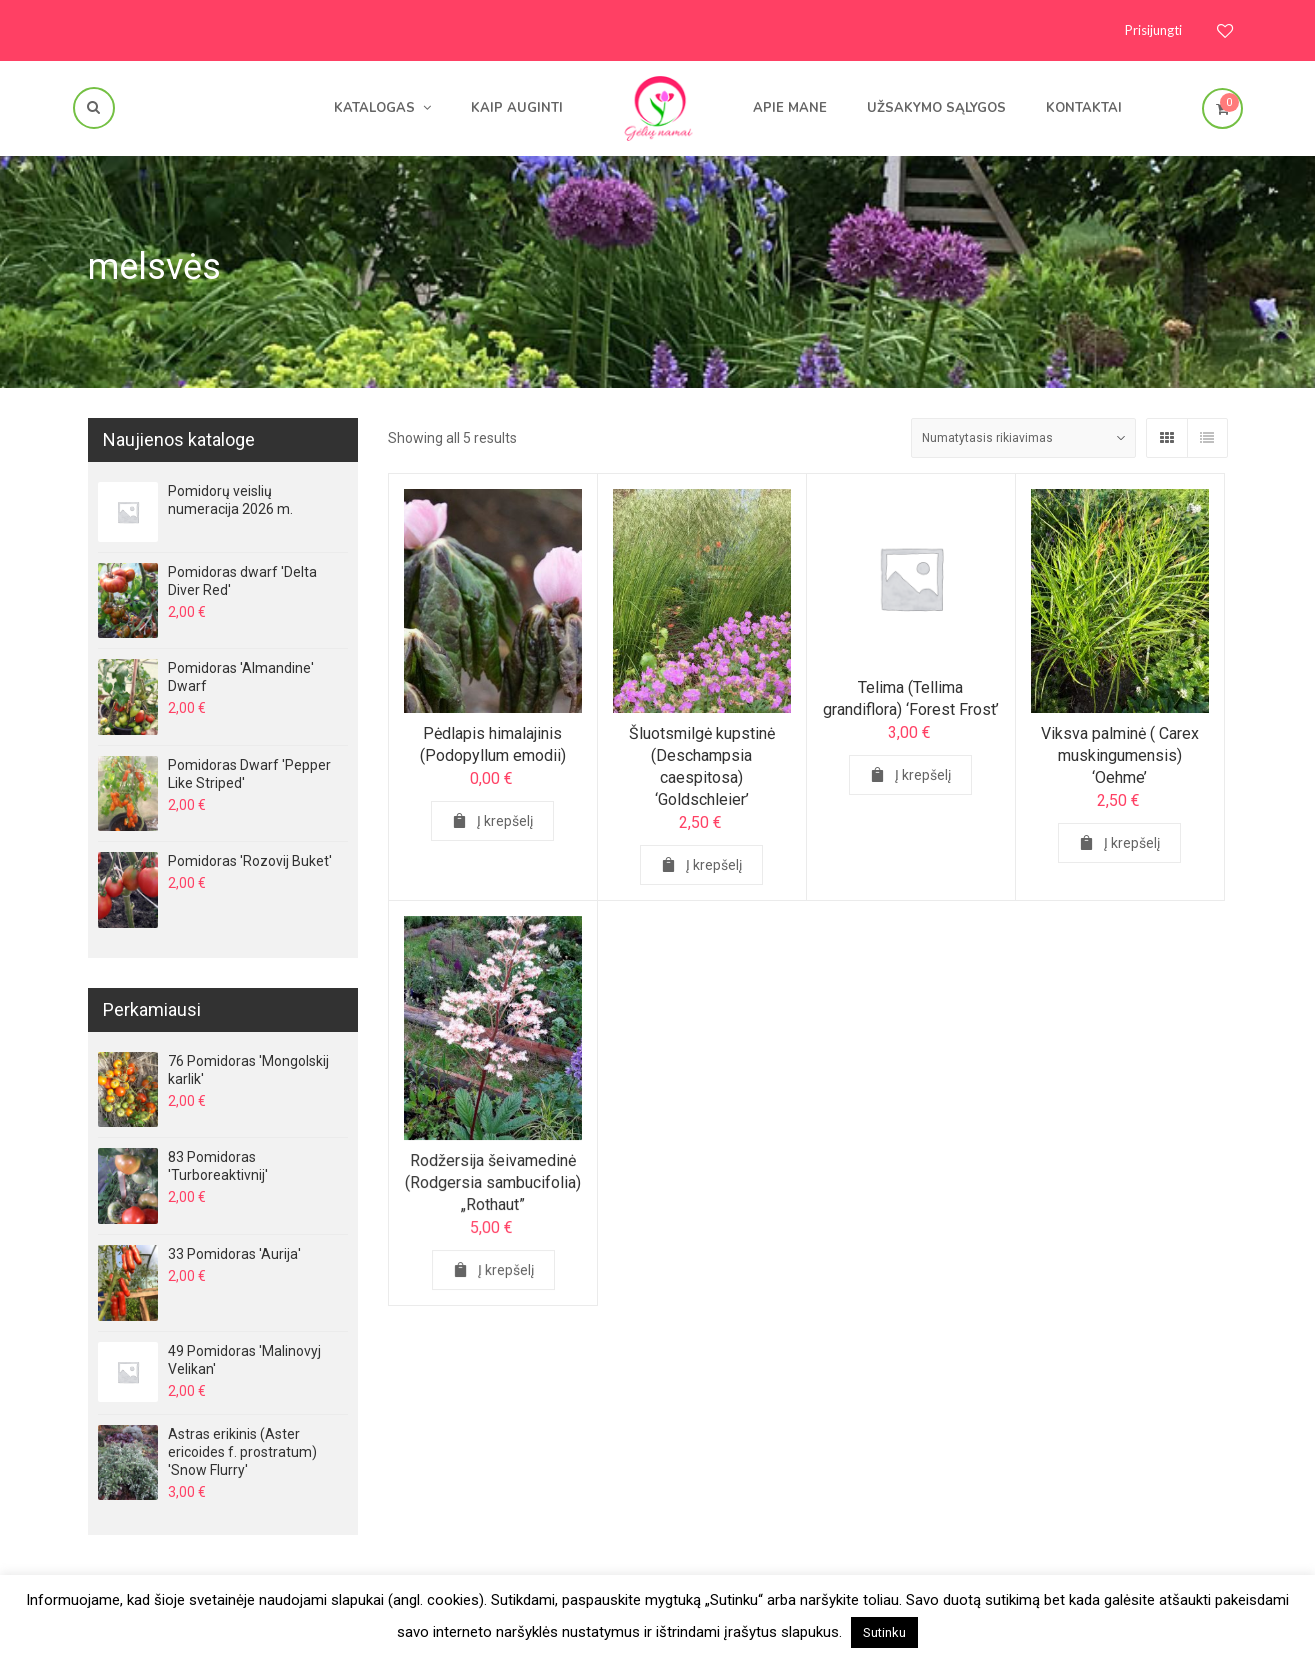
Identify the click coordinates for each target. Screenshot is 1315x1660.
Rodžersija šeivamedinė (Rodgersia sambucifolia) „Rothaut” (493, 1187)
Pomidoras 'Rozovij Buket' (250, 861)
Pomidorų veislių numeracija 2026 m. (230, 500)
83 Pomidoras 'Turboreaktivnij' (218, 1166)
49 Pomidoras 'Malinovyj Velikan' (244, 1360)
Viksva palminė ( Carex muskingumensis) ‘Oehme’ (1120, 755)
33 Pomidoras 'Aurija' (234, 1254)
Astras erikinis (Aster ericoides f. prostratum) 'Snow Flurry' (242, 1452)
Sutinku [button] (884, 1632)
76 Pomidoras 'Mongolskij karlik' (248, 1070)
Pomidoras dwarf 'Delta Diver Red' (242, 581)
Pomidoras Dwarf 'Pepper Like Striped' (249, 774)
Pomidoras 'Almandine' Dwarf (241, 677)
